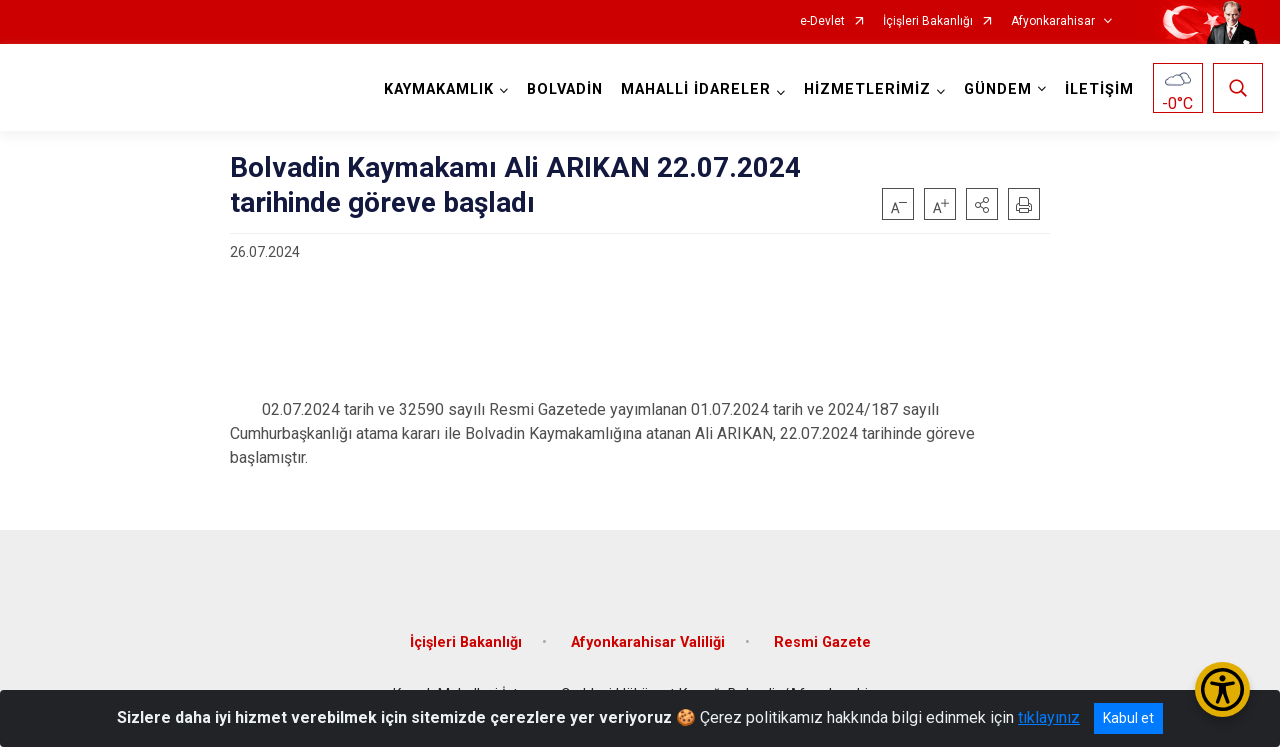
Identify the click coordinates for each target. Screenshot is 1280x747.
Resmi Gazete (822, 642)
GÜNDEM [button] (998, 89)
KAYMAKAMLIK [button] (439, 89)
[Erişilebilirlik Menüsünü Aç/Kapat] (1222, 689)
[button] (982, 204)
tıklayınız (1049, 717)
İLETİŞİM (1099, 89)
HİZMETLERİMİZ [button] (867, 89)
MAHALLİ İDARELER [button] (696, 89)
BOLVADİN (565, 89)
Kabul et (1128, 718)
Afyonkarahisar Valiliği (648, 642)
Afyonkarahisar (1053, 21)
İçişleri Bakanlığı (928, 21)
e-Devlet (822, 21)
